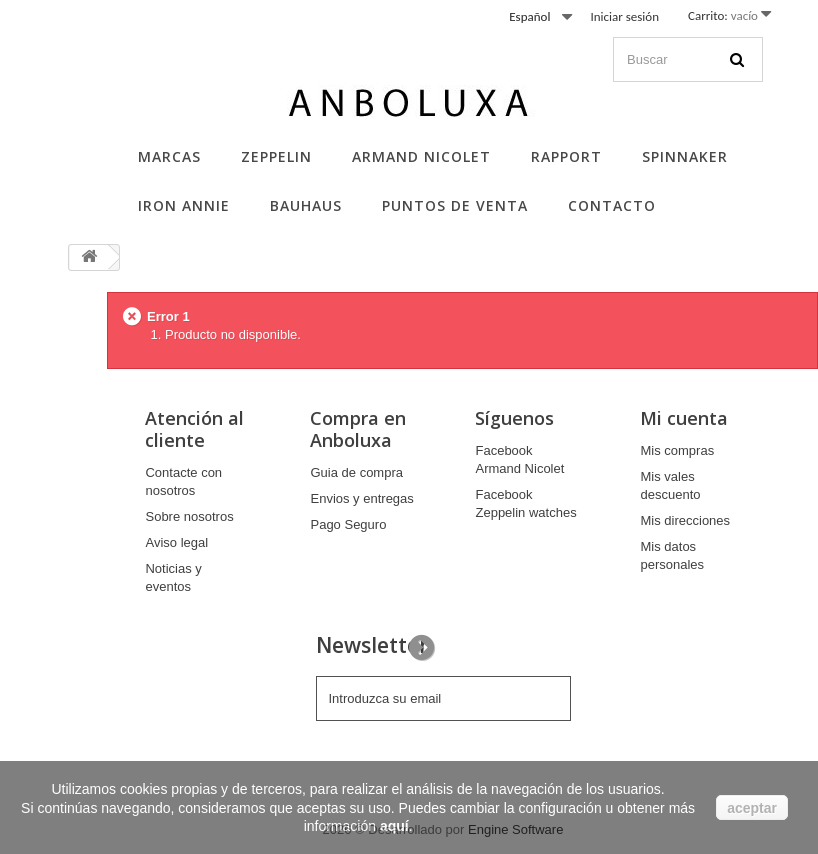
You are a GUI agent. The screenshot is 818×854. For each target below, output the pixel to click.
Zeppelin (276, 156)
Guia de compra (356, 472)
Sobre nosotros (189, 516)
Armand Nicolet (421, 156)
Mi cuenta (684, 418)
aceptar (752, 808)
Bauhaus (306, 205)
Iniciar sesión (624, 16)
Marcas (169, 156)
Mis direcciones (685, 520)
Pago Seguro (348, 524)
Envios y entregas (361, 498)
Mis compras (677, 450)
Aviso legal (176, 542)
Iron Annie (184, 205)
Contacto (612, 205)
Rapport (566, 156)
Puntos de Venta (455, 205)
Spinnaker (685, 156)
